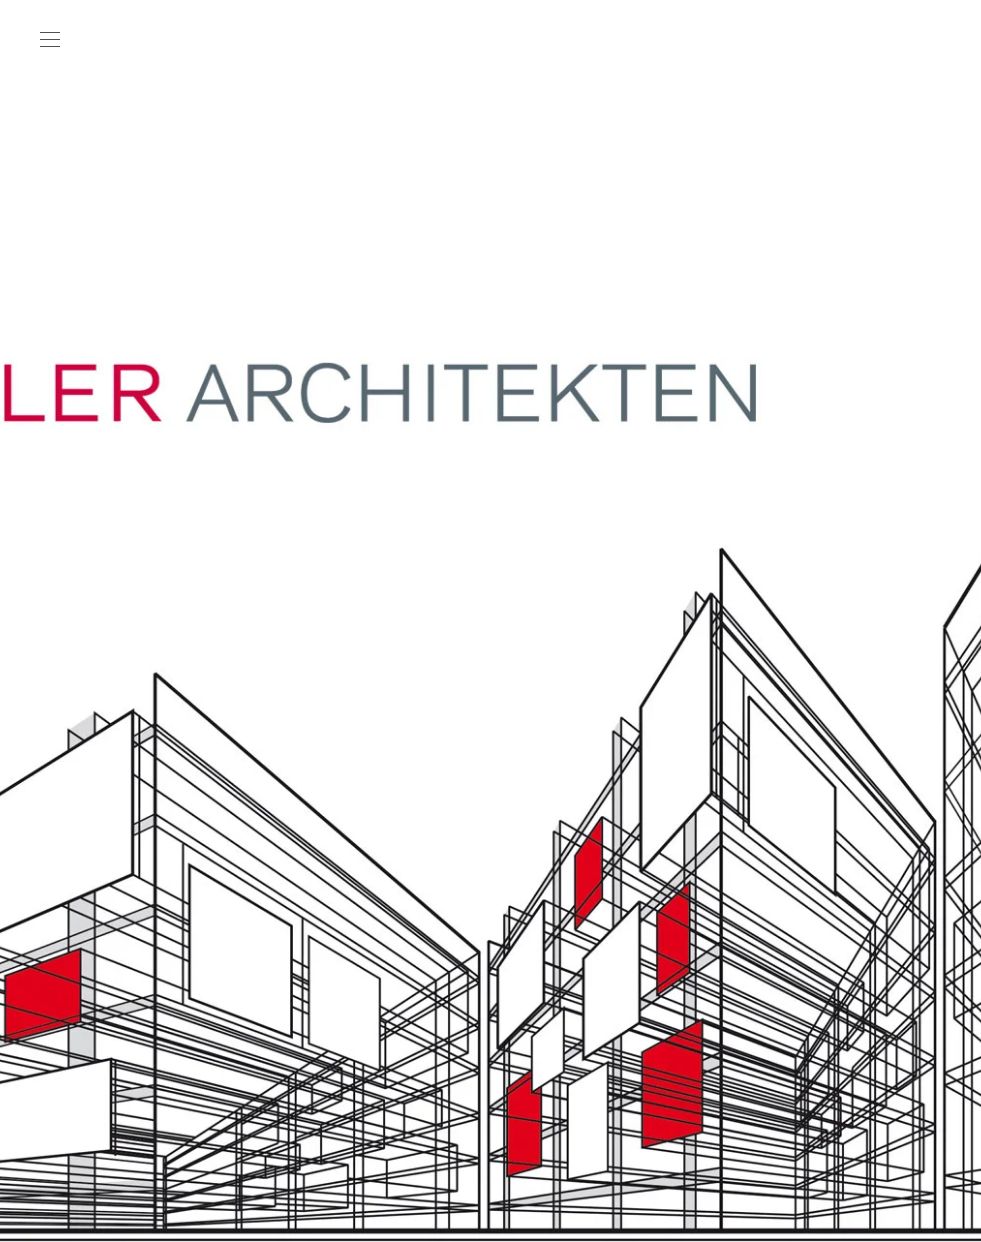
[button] (50, 40)
